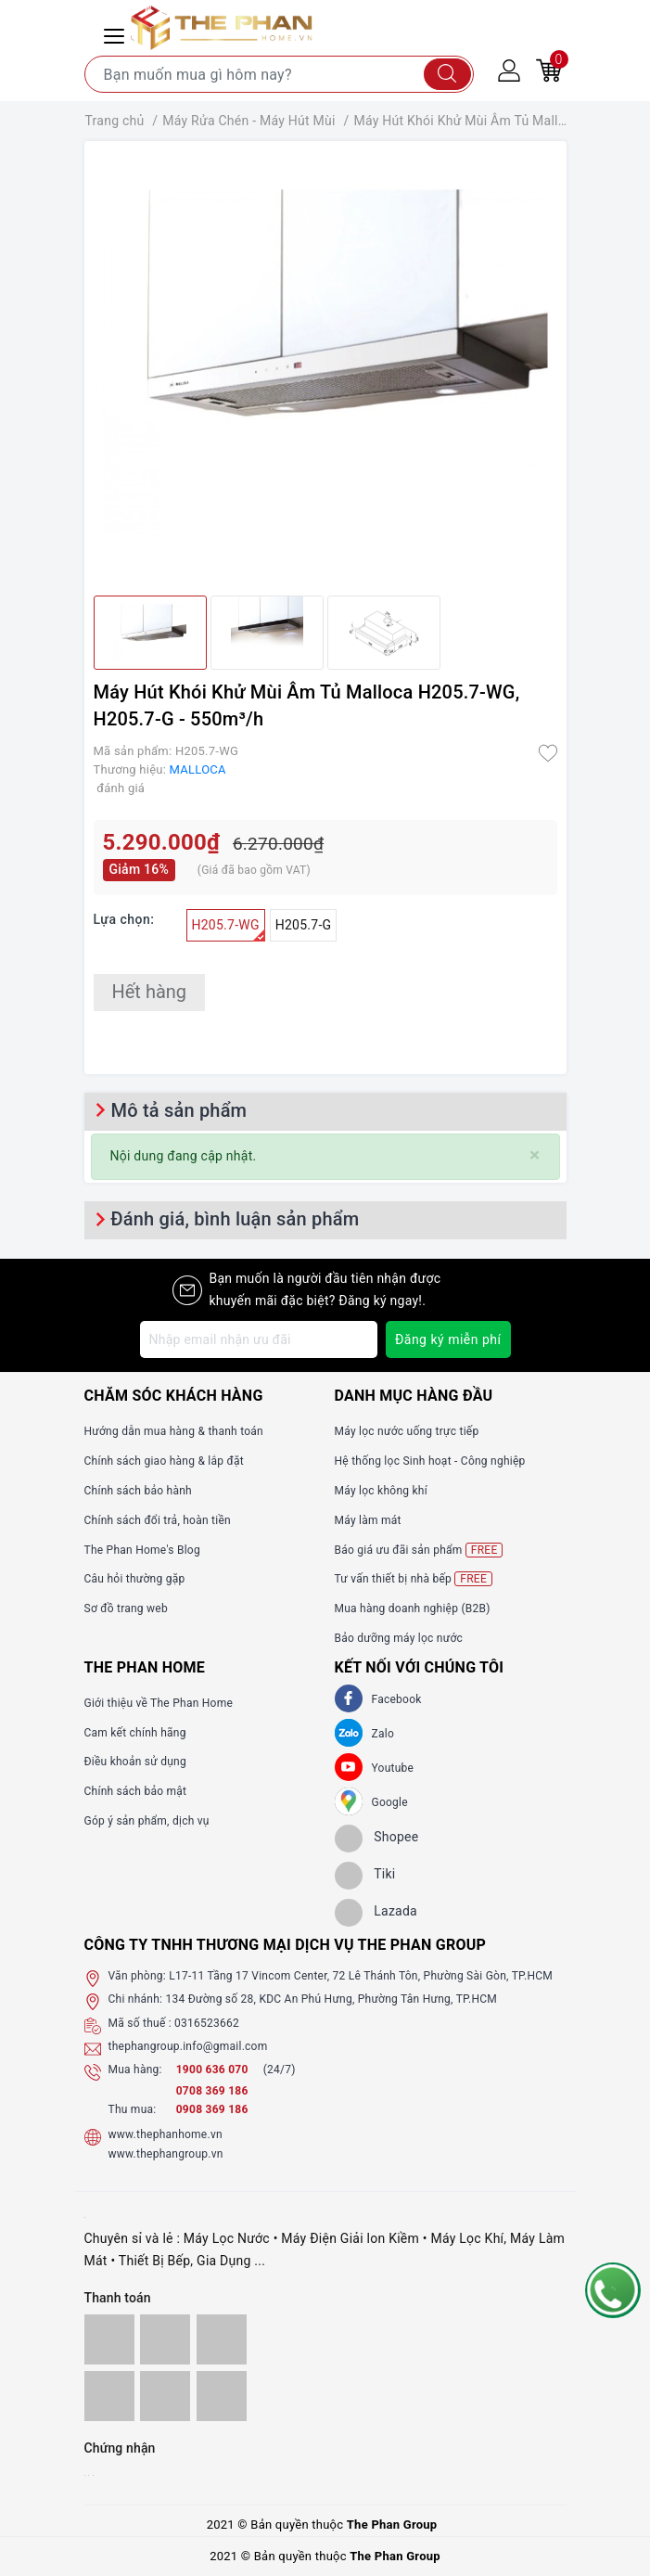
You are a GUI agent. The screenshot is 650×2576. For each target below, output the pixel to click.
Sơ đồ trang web (126, 1608)
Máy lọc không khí (381, 1490)
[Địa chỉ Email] (258, 1339)
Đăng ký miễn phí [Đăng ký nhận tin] (448, 1339)
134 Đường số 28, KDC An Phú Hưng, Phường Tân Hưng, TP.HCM (331, 1999)
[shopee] (377, 1838)
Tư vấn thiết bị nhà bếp (413, 1578)
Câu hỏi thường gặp (134, 1578)
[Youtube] (349, 1767)
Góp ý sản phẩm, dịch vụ (147, 1820)
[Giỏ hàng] (549, 69)
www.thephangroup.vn (165, 2153)
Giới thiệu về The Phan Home (159, 1703)
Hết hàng (149, 991)
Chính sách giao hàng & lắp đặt (164, 1461)
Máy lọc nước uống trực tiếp (407, 1431)
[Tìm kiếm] (447, 74)
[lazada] (376, 1913)
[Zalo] (349, 1733)
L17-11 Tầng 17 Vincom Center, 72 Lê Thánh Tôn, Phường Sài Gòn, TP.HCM (361, 1975)
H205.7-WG (228, 929)
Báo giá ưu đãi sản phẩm (419, 1550)
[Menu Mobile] (117, 34)
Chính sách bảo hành (138, 1490)
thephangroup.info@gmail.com (188, 2046)
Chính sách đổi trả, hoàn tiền (157, 1520)
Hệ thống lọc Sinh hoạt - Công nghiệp (430, 1461)
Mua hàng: (135, 2069)
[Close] (534, 1155)
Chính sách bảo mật (135, 1791)
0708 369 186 (212, 2090)
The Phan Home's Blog (142, 1550)
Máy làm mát (368, 1520)
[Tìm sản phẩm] (279, 74)
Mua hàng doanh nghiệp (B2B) (413, 1608)
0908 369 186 (212, 2109)
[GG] (349, 1801)
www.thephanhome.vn (165, 2134)
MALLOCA (198, 769)
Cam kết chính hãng (135, 1732)
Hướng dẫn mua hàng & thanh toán (173, 1431)
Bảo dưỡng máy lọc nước (399, 1638)
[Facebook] (349, 1698)
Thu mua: (132, 2109)
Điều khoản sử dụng (135, 1761)
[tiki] (365, 1876)
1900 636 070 (213, 2069)
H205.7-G (303, 924)
